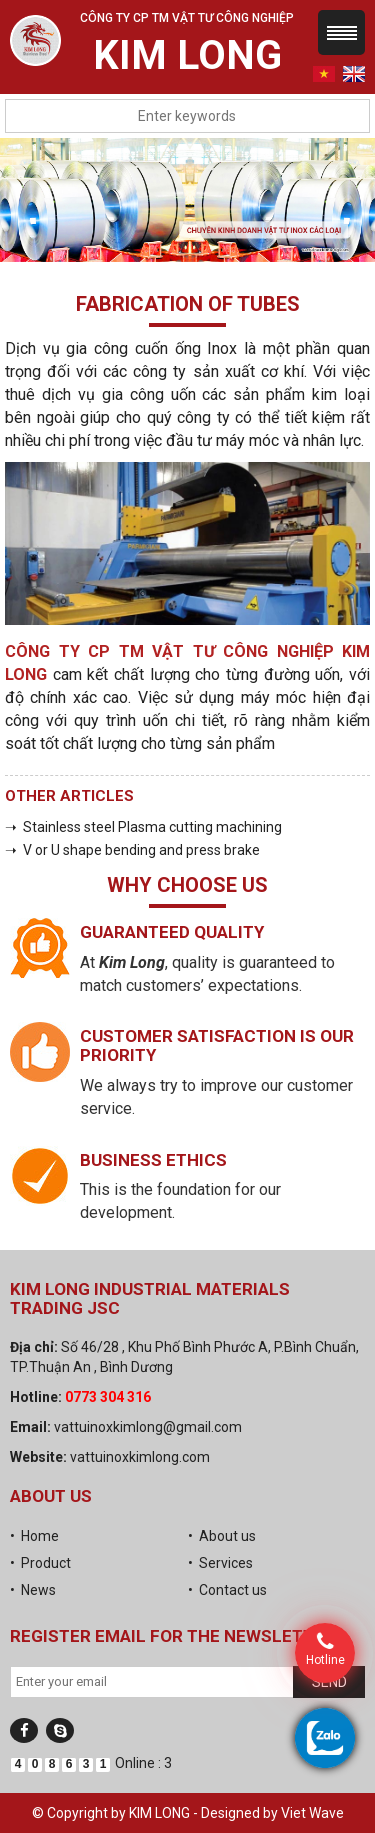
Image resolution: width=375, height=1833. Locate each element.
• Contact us (227, 1590)
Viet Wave (312, 1813)
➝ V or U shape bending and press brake (132, 850)
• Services (220, 1563)
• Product (40, 1563)
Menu (341, 32)
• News (33, 1590)
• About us (222, 1536)
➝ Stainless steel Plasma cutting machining (143, 827)
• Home (34, 1536)
